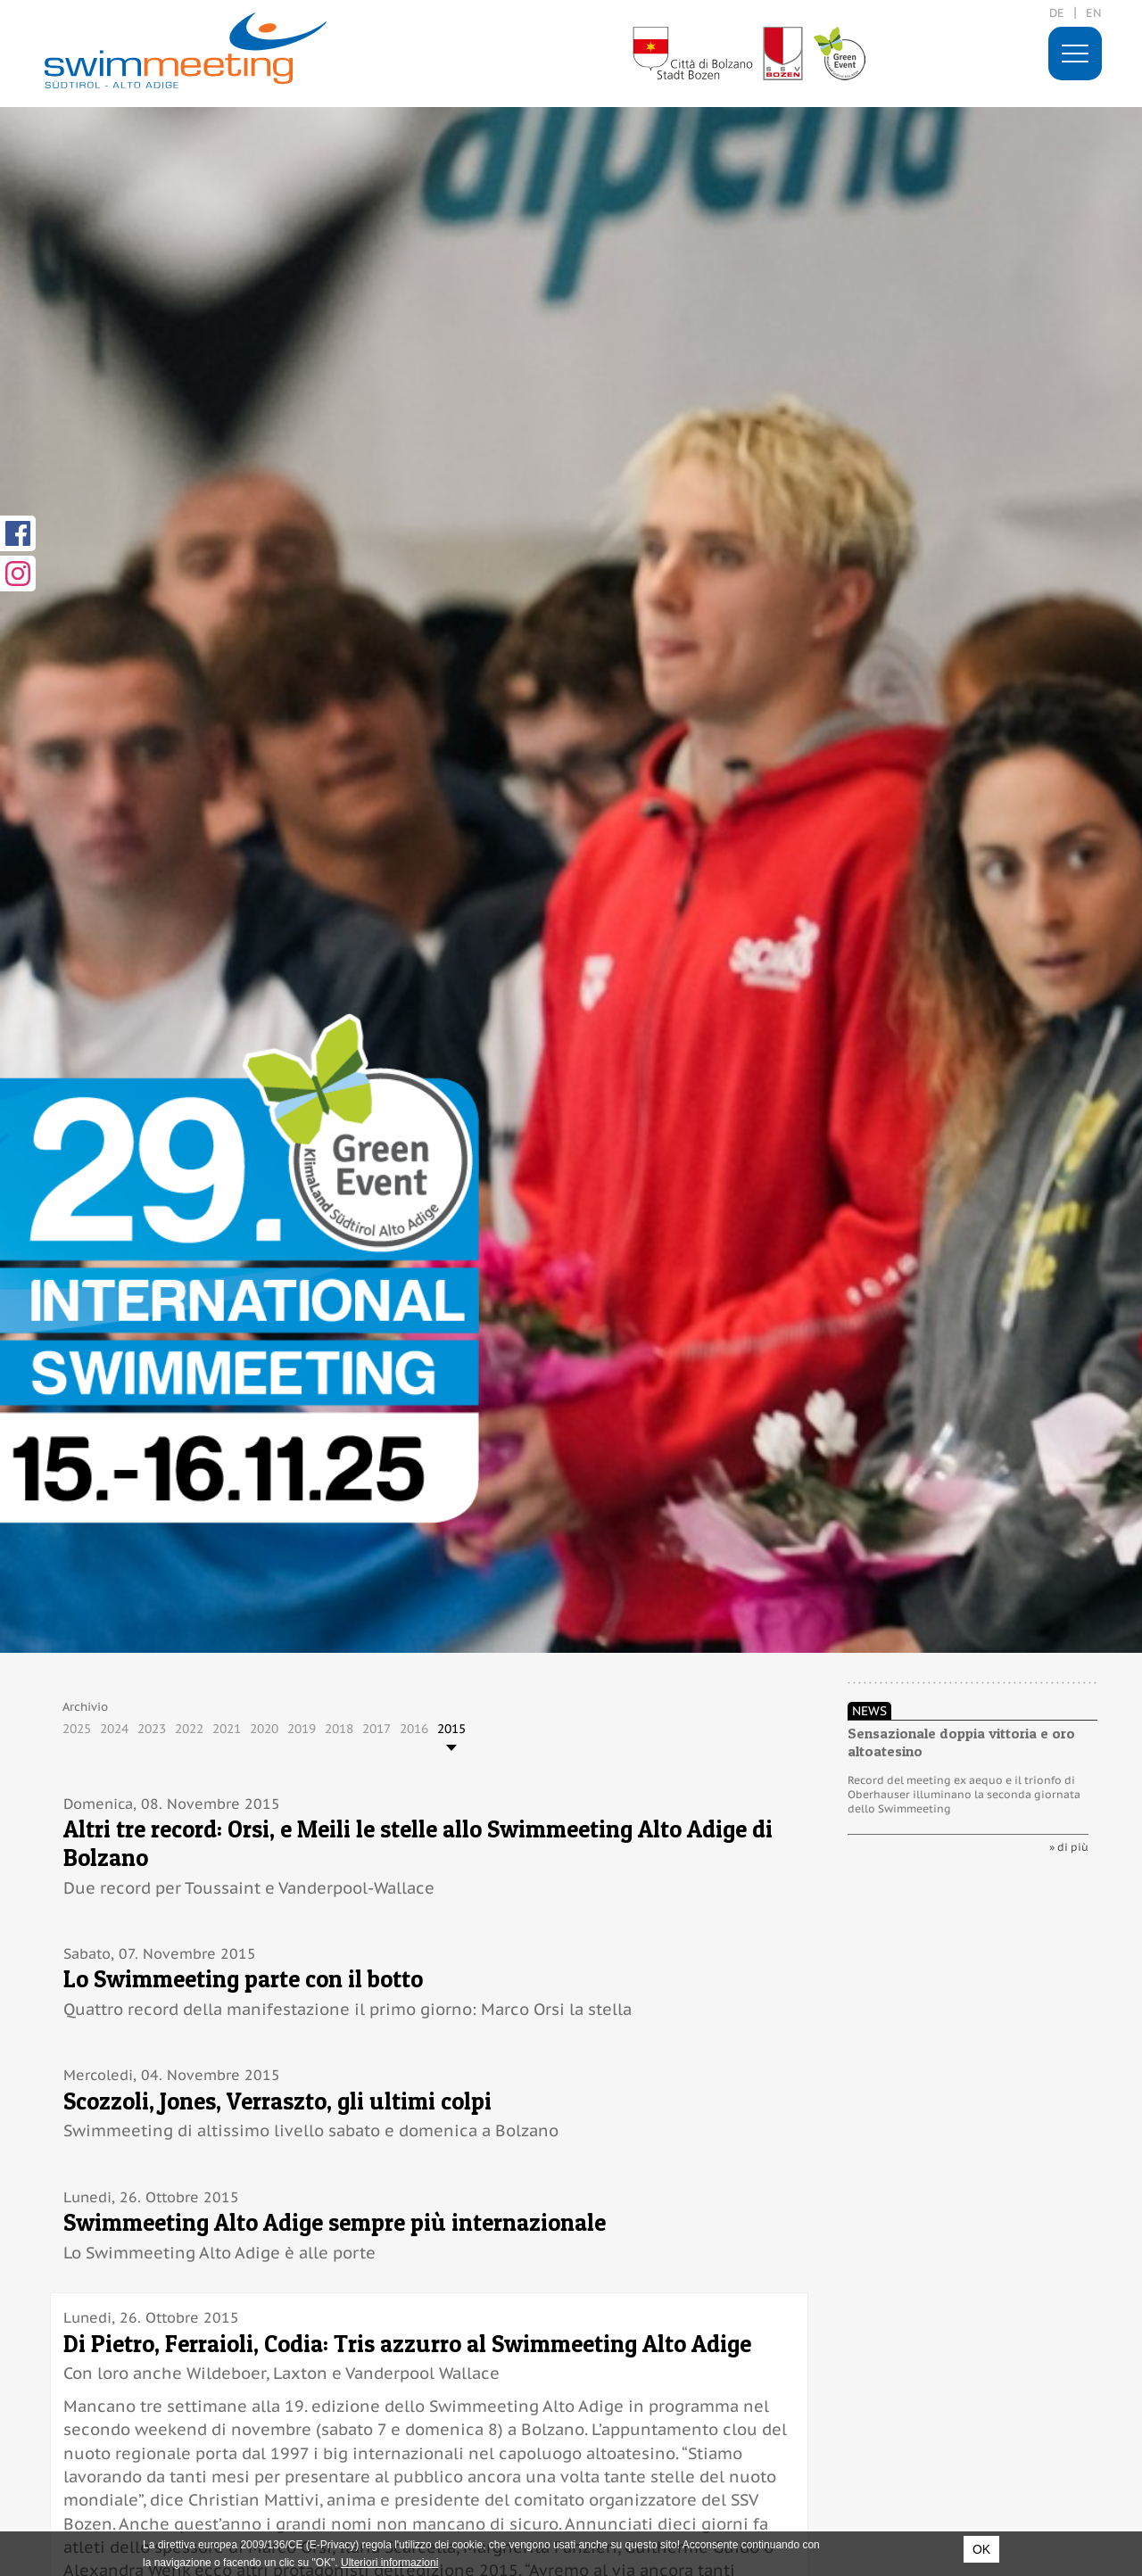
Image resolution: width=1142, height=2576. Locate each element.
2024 (114, 1729)
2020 (264, 1729)
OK (981, 2549)
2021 (226, 1729)
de (1056, 13)
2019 (301, 1729)
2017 (376, 1729)
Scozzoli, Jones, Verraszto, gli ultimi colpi (277, 2101)
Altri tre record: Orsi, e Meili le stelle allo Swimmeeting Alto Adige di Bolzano (418, 1843)
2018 (339, 1729)
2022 (189, 1729)
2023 (151, 1729)
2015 (451, 1729)
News (869, 1711)
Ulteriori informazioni (389, 2562)
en (1094, 13)
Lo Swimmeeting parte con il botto (243, 1979)
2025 (76, 1729)
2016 (414, 1729)
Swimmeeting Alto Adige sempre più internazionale (334, 2222)
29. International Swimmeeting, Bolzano (186, 50)
